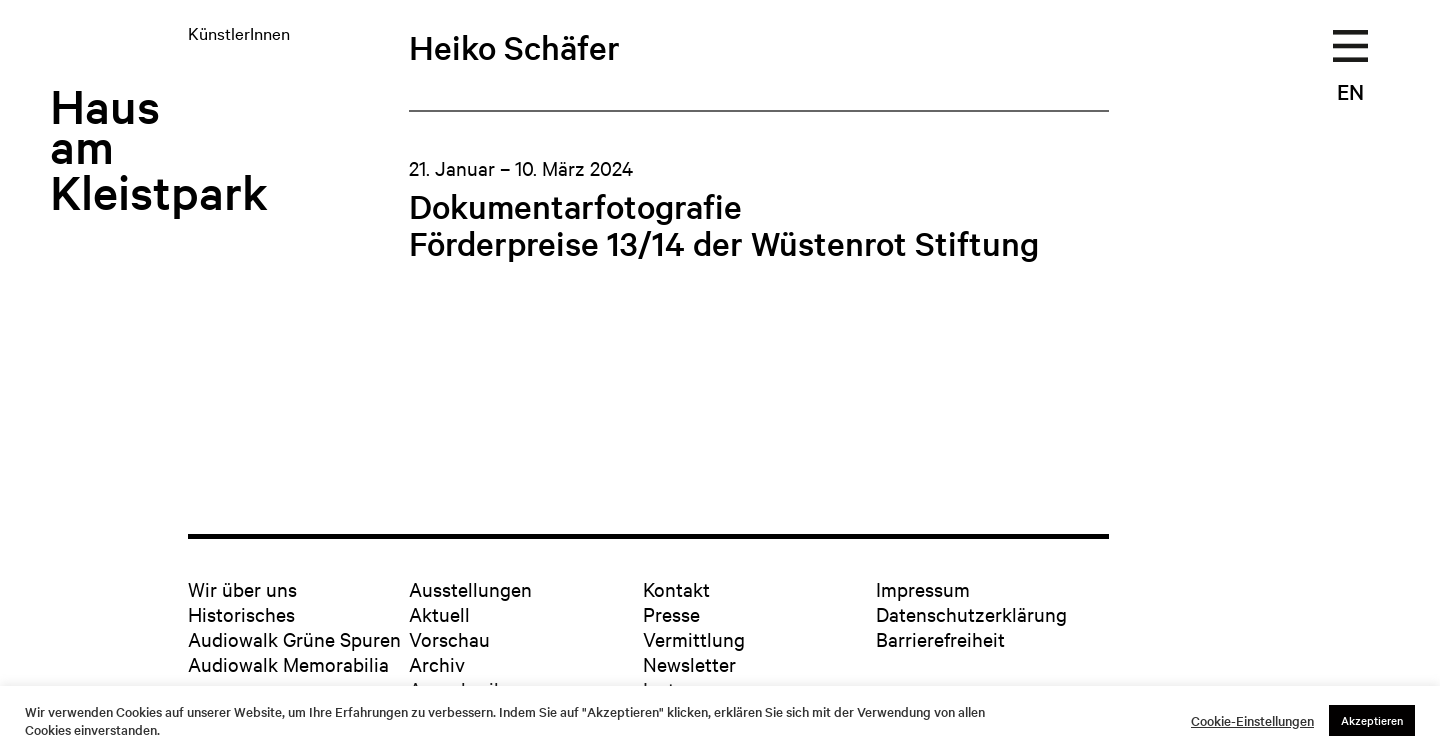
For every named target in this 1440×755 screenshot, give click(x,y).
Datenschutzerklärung (971, 613)
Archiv (437, 663)
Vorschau (449, 638)
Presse (671, 613)
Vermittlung (694, 638)
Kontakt (676, 588)
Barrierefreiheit (940, 638)
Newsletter (689, 663)
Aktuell (439, 613)
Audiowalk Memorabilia (288, 663)
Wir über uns (242, 588)
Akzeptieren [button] (1372, 720)
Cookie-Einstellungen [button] (1252, 721)
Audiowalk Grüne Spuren (294, 638)
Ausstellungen (470, 588)
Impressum (923, 588)
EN (1350, 91)
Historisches (241, 613)
